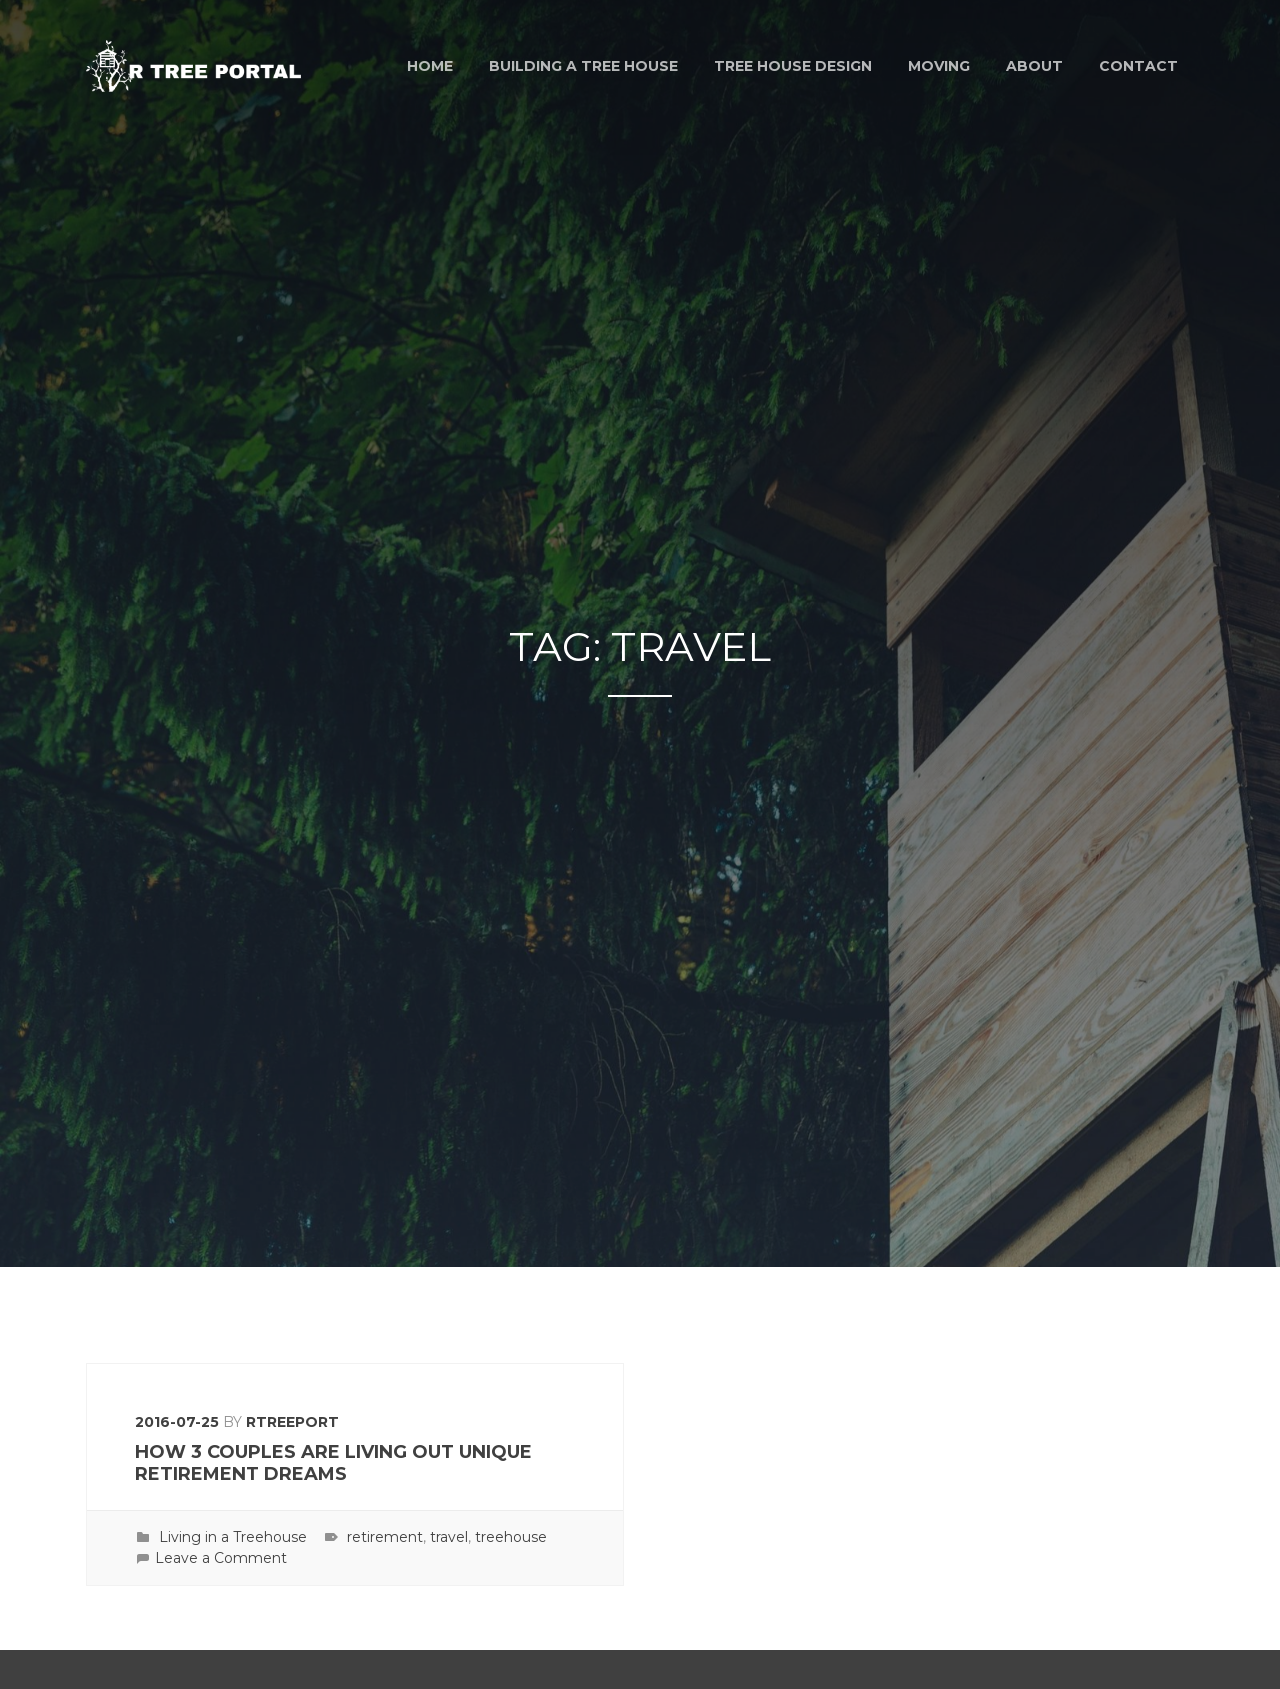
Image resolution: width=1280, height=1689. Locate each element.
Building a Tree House (583, 66)
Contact (1138, 66)
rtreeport (292, 1422)
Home (430, 66)
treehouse (511, 1537)
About (1034, 66)
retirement (385, 1537)
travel (449, 1537)
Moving (939, 66)
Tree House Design (793, 66)
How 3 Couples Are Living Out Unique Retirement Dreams (333, 1463)
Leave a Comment (221, 1558)
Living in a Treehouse (233, 1537)
